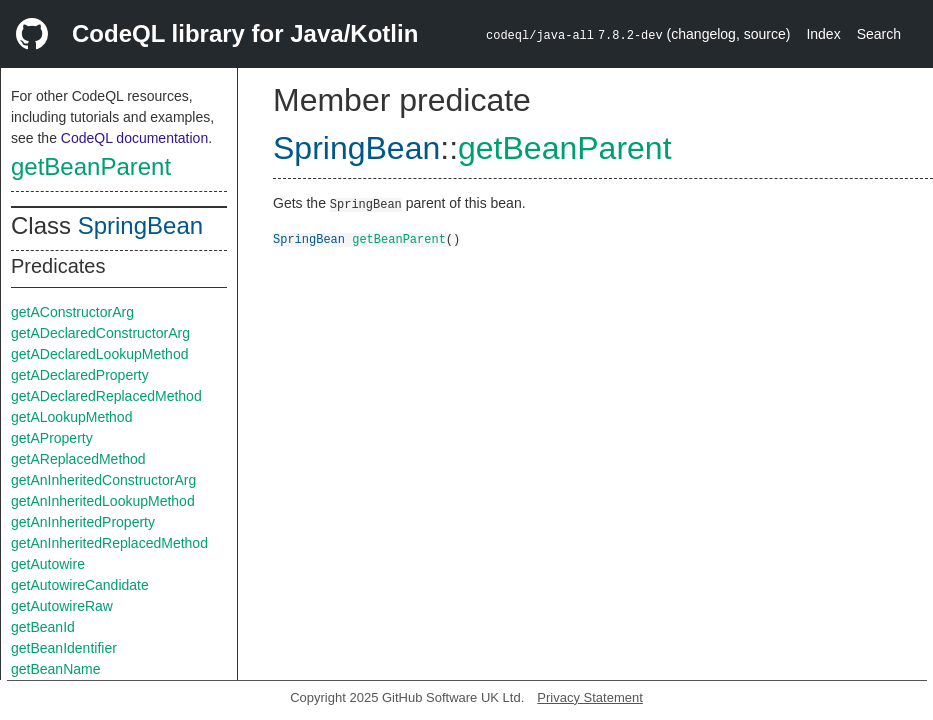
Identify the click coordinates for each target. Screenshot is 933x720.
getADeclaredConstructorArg (100, 333)
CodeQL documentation (134, 138)
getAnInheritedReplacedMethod (109, 543)
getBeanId (43, 627)
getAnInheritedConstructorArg (103, 480)
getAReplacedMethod (78, 459)
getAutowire (48, 564)
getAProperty (52, 438)
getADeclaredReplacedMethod (106, 396)
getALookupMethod (71, 417)
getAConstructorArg (72, 312)
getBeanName (56, 669)
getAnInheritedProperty (83, 522)
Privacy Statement (590, 697)
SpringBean (140, 225)
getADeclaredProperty (80, 375)
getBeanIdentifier (64, 648)
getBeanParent (91, 166)
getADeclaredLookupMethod (99, 354)
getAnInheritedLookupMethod (103, 501)
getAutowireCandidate (80, 585)
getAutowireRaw (62, 606)
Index (823, 34)
